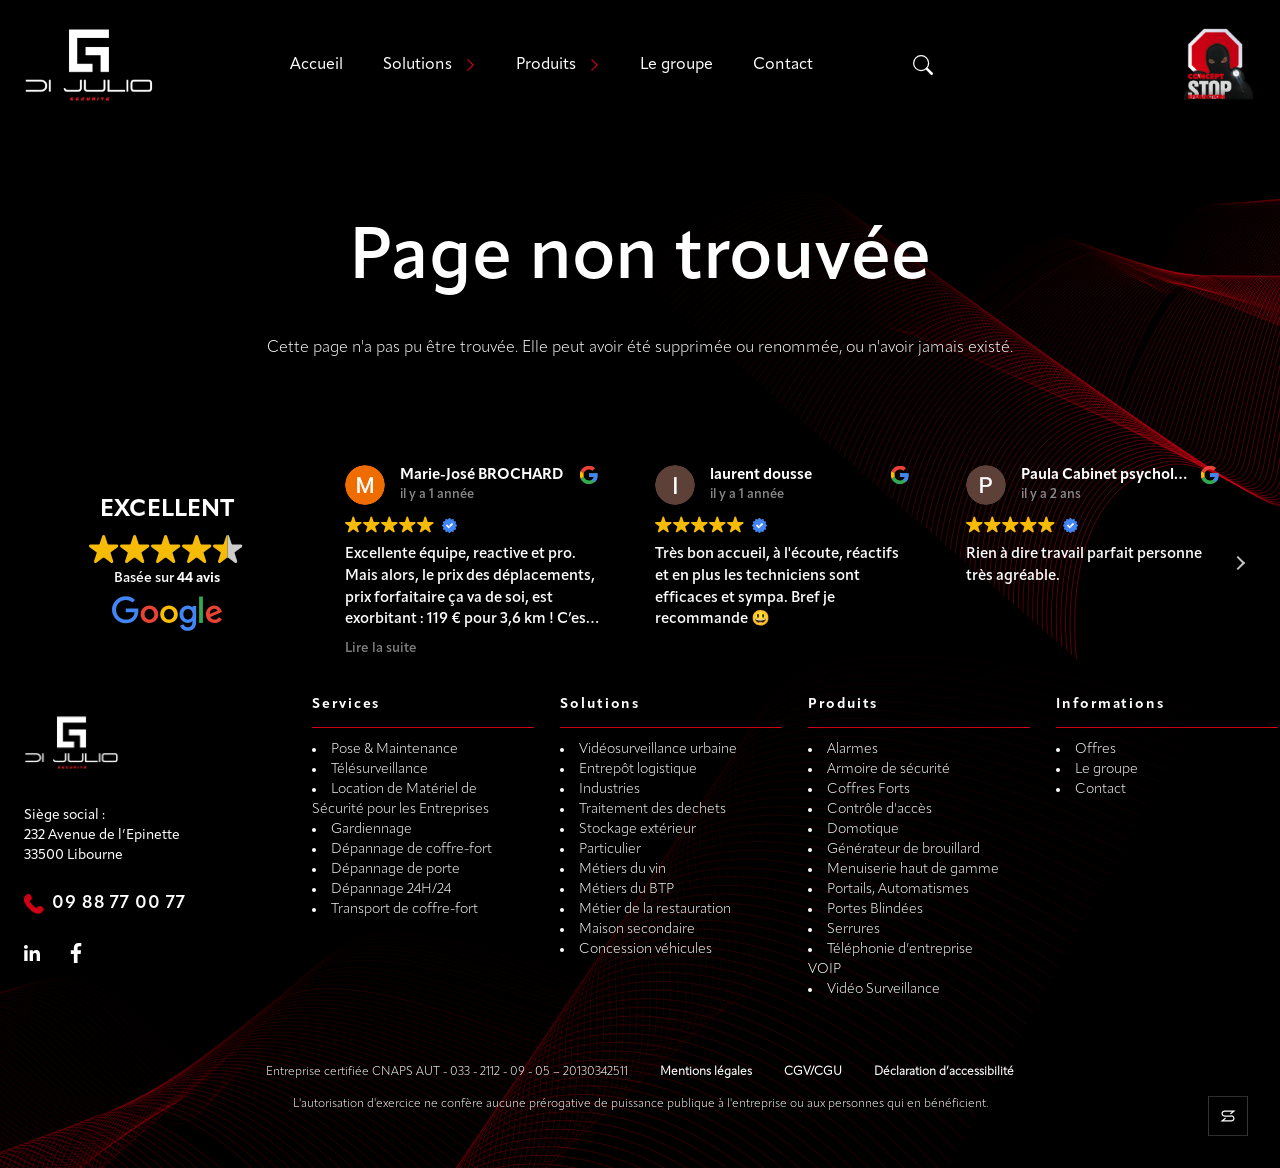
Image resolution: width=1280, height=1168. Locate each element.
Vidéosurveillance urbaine (658, 749)
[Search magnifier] (923, 65)
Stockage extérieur (637, 829)
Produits (546, 65)
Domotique (863, 829)
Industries (609, 789)
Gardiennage (371, 829)
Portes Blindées (875, 909)
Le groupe (676, 65)
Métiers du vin (622, 869)
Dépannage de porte (395, 869)
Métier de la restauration (655, 909)
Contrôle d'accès (879, 809)
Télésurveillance (379, 769)
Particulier (610, 849)
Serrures (853, 929)
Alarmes (852, 749)
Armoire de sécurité (888, 769)
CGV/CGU (813, 1072)
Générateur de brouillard (903, 849)
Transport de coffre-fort (404, 909)
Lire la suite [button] (381, 648)
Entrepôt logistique (638, 769)
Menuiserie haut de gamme (913, 869)
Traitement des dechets (652, 809)
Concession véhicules (645, 949)
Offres (1095, 749)
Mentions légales (706, 1072)
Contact (783, 65)
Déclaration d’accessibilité (944, 1072)
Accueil (316, 65)
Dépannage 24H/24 (391, 889)
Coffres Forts (868, 789)
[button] (1240, 563)
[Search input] (1016, 65)
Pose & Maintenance (394, 749)
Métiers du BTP (626, 889)
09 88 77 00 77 (119, 903)
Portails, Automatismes (898, 889)
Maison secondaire (637, 929)
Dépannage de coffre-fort (411, 849)
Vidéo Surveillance (883, 989)
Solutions (417, 65)
